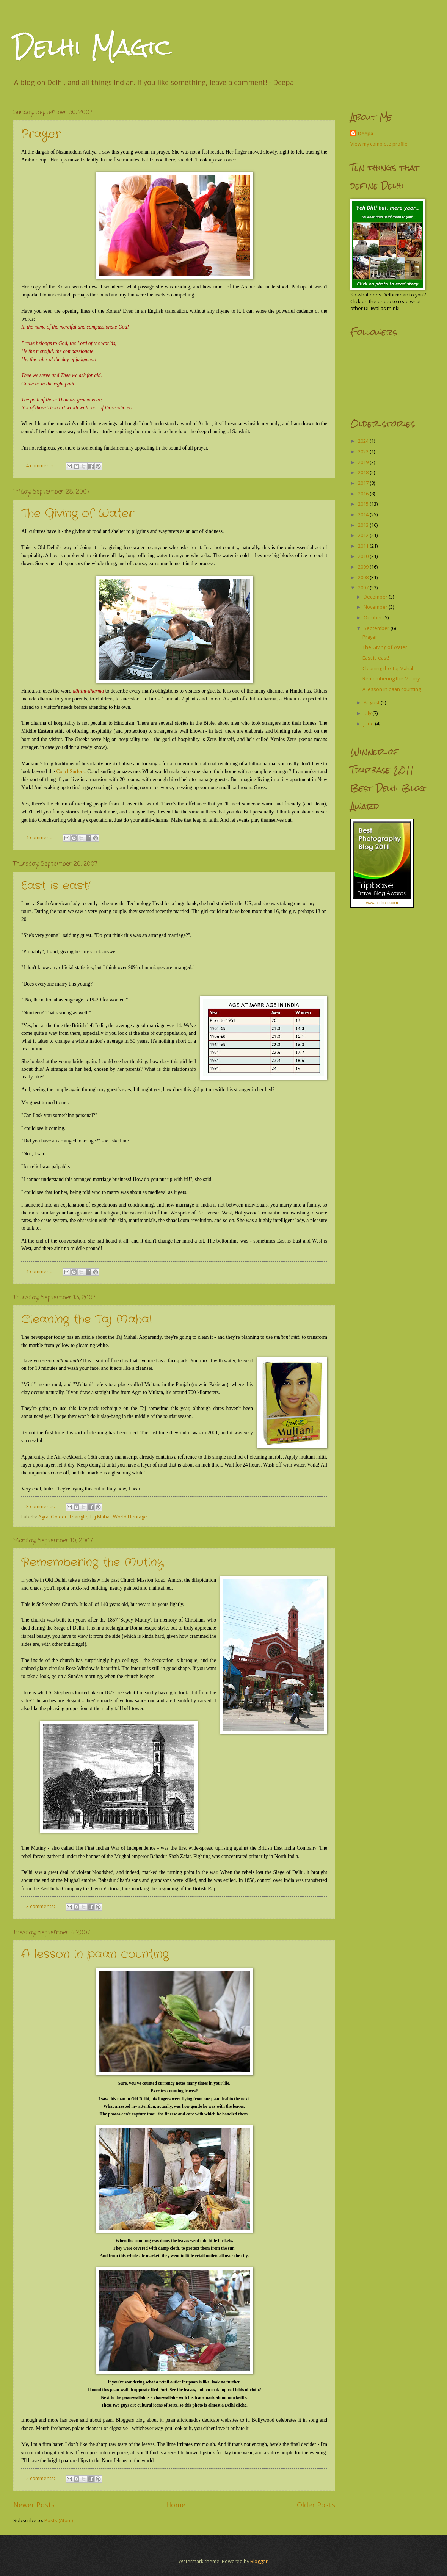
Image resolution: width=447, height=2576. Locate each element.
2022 (364, 451)
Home (175, 2504)
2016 (364, 493)
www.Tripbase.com (382, 903)
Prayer (41, 134)
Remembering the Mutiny (92, 1562)
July (368, 713)
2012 (364, 535)
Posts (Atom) (58, 2520)
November (376, 606)
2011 (364, 545)
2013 (364, 525)
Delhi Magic (92, 47)
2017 (364, 482)
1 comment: (39, 837)
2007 (364, 587)
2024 (364, 440)
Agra (43, 1516)
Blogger (259, 2561)
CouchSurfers (70, 771)
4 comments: (41, 465)
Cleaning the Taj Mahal (86, 1320)
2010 (364, 556)
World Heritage (130, 1516)
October (373, 617)
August (372, 702)
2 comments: (41, 2478)
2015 (364, 503)
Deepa (365, 133)
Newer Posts (34, 2504)
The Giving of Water (77, 514)
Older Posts (316, 2504)
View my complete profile (379, 143)
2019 (364, 462)
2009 (364, 566)
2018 (364, 472)
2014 (364, 514)
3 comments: (41, 1506)
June (369, 723)
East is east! (56, 886)
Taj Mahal (100, 1516)
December (376, 596)
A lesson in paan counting (95, 1954)
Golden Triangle (69, 1516)
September (377, 628)
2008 (364, 577)
